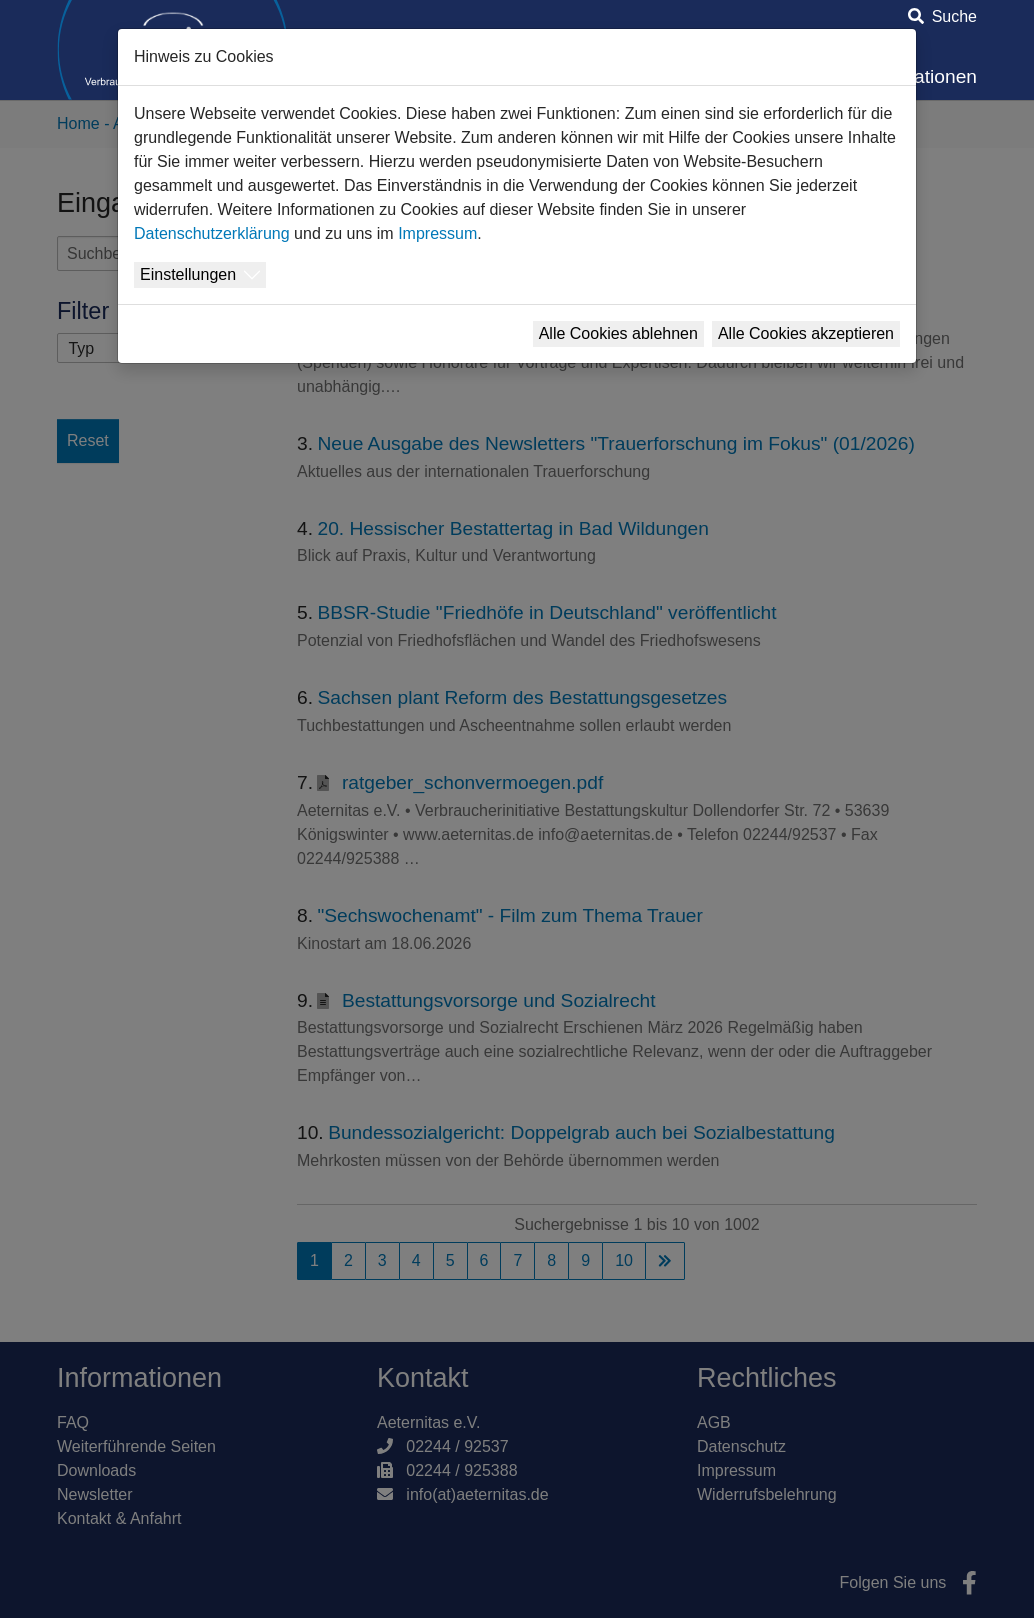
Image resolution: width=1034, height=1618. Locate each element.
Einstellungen (188, 274)
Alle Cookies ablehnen (618, 333)
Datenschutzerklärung (212, 233)
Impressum (437, 233)
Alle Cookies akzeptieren (806, 333)
